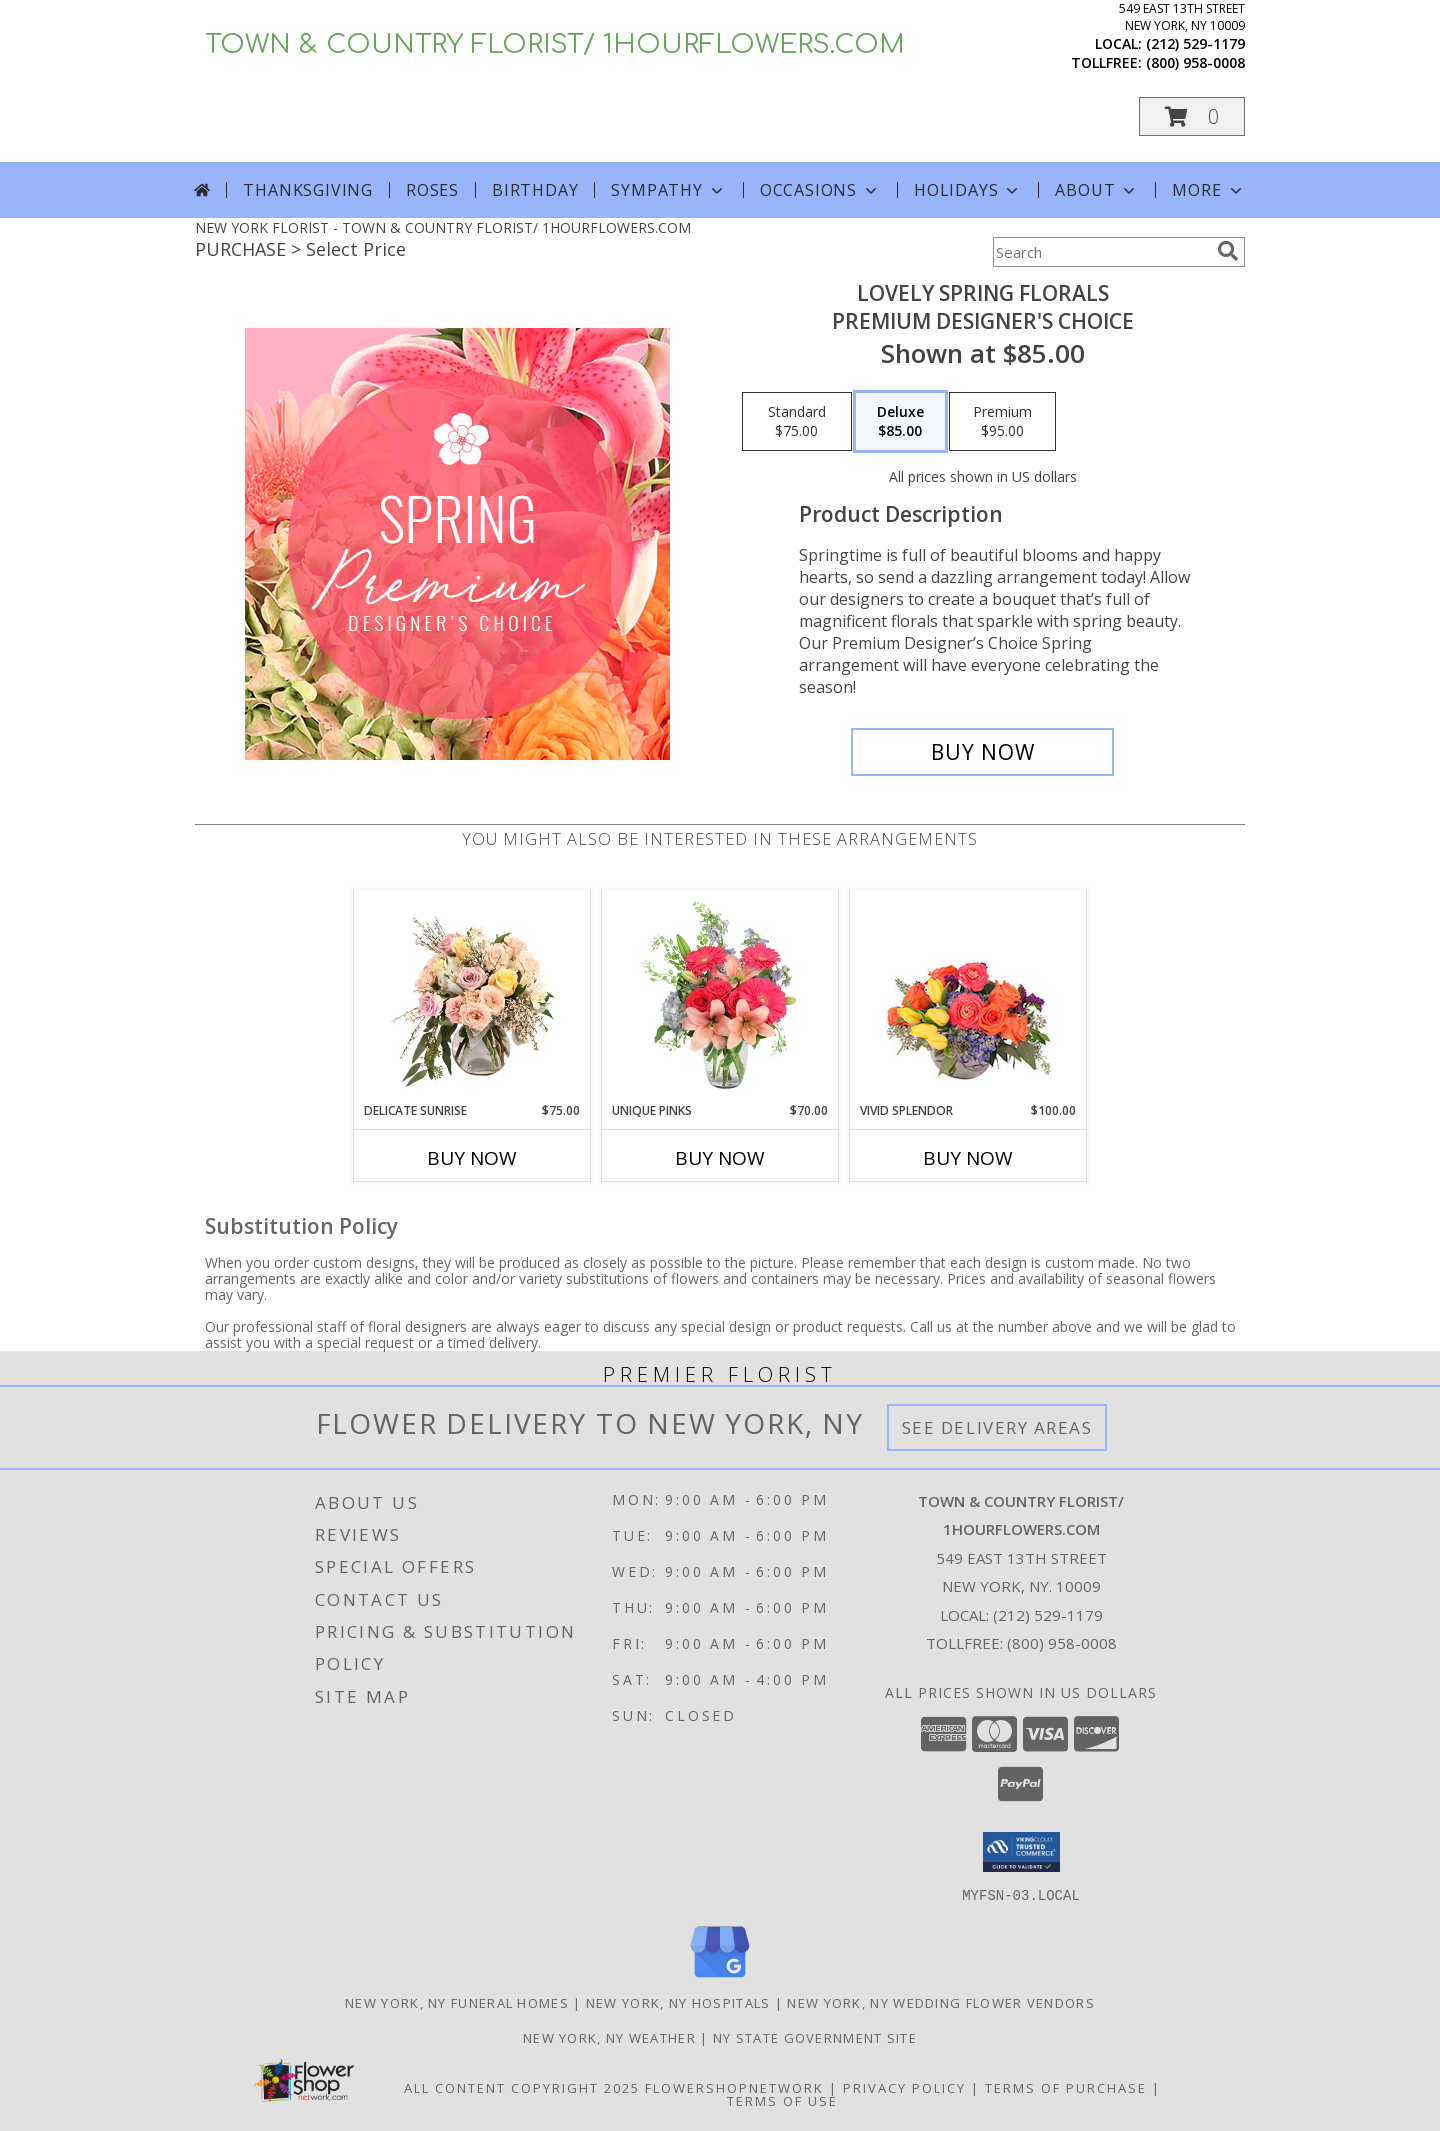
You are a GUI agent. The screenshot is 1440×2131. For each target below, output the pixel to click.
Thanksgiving (308, 190)
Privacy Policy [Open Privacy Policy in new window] (904, 2087)
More (1208, 190)
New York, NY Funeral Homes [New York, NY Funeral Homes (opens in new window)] (457, 2002)
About (1097, 190)
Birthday (535, 190)
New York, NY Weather (609, 2037)
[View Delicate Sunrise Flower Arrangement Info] (472, 996)
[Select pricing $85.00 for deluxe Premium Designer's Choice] (900, 422)
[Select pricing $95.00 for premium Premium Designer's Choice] (1002, 422)
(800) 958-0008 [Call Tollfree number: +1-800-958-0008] (1062, 1643)
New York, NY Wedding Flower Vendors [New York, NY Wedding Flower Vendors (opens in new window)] (941, 2002)
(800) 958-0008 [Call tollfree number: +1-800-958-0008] (1195, 62)
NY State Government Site (815, 2037)
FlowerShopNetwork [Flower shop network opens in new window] (734, 2087)
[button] (1192, 116)
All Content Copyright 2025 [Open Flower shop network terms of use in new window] (522, 2087)
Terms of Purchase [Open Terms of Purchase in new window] (1066, 2087)
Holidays (968, 190)
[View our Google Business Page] (720, 1977)
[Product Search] (1101, 252)
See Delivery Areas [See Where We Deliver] (997, 1427)
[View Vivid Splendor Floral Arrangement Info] (968, 996)
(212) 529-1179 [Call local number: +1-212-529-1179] (1195, 43)
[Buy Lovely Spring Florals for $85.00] (982, 752)
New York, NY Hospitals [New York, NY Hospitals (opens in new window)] (678, 2002)
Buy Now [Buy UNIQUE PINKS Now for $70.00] (720, 1158)
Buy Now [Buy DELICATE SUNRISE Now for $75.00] (472, 1158)
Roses (432, 190)
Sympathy (668, 190)
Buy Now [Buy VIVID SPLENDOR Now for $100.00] (968, 1158)
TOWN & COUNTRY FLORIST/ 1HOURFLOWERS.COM (555, 44)
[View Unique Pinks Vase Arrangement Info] (720, 996)
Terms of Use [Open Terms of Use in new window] (782, 2100)
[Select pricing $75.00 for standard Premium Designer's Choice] (797, 422)
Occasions (820, 190)
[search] (1228, 251)
